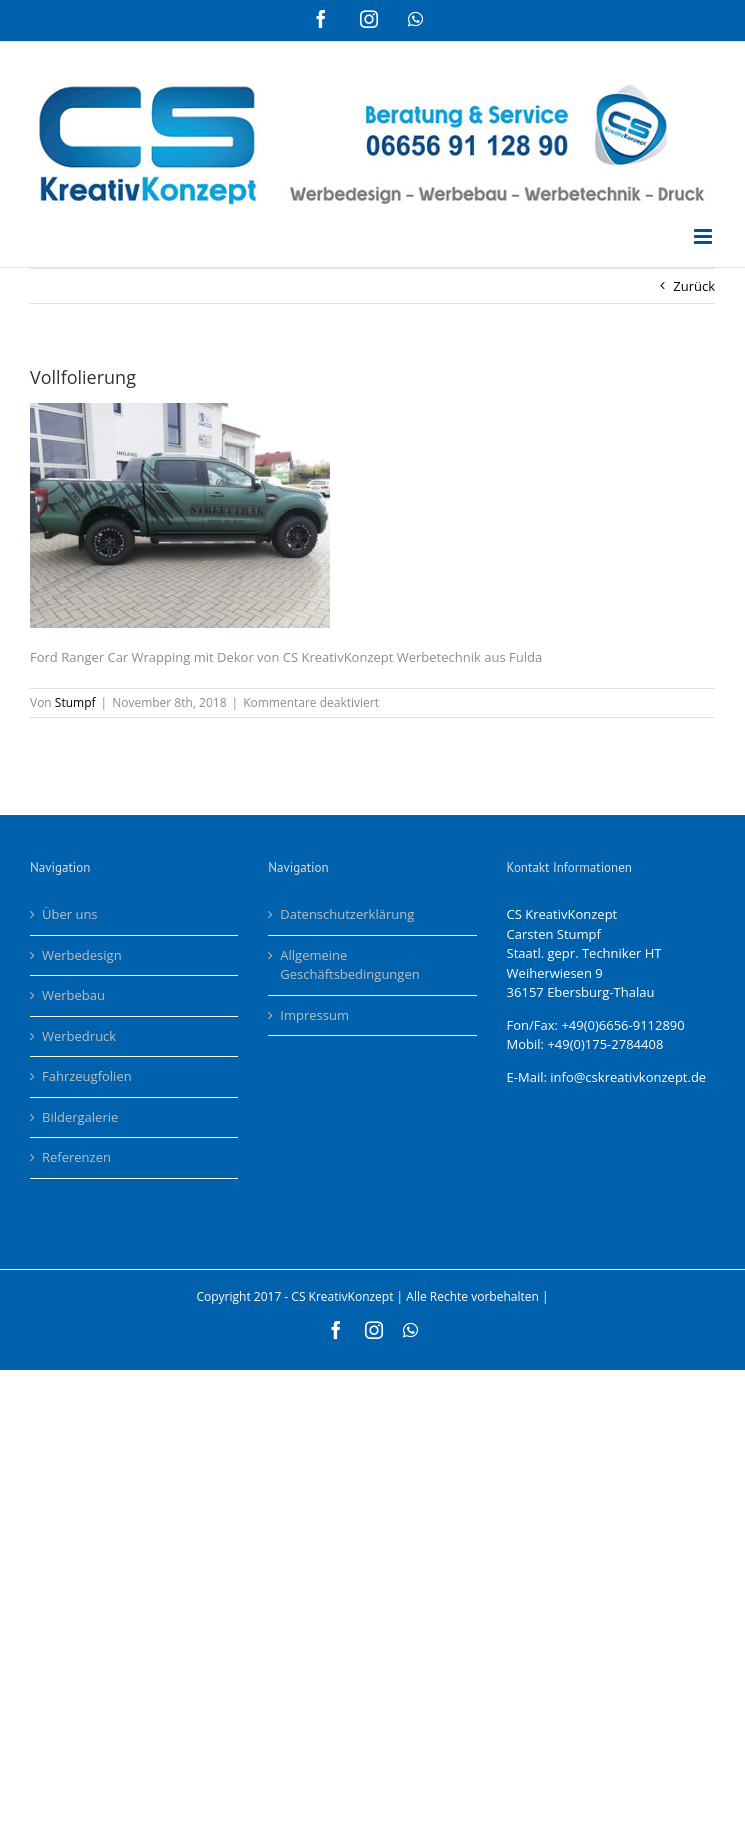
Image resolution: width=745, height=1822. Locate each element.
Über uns (70, 914)
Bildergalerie (80, 1117)
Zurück (694, 286)
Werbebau (73, 995)
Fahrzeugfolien (87, 1076)
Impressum (314, 1015)
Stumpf (75, 702)
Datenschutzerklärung (347, 914)
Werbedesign (82, 955)
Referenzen (76, 1157)
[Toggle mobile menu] (704, 236)
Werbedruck (79, 1036)
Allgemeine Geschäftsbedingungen (349, 965)
